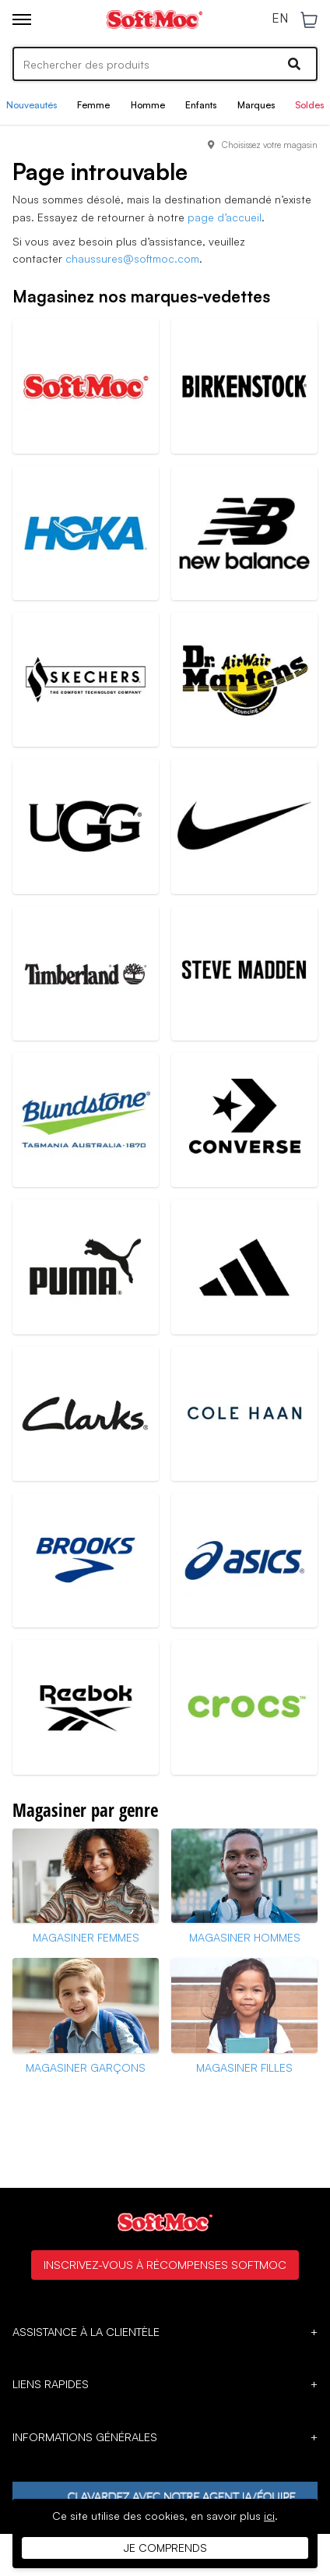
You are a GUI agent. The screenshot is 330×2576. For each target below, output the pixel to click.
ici (269, 2515)
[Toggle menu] (21, 19)
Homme (148, 105)
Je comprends (165, 2547)
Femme (93, 105)
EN (280, 19)
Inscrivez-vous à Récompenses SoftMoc (165, 2264)
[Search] (165, 64)
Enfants (200, 105)
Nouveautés (31, 105)
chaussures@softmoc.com (132, 258)
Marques (256, 105)
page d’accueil (225, 217)
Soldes (309, 105)
